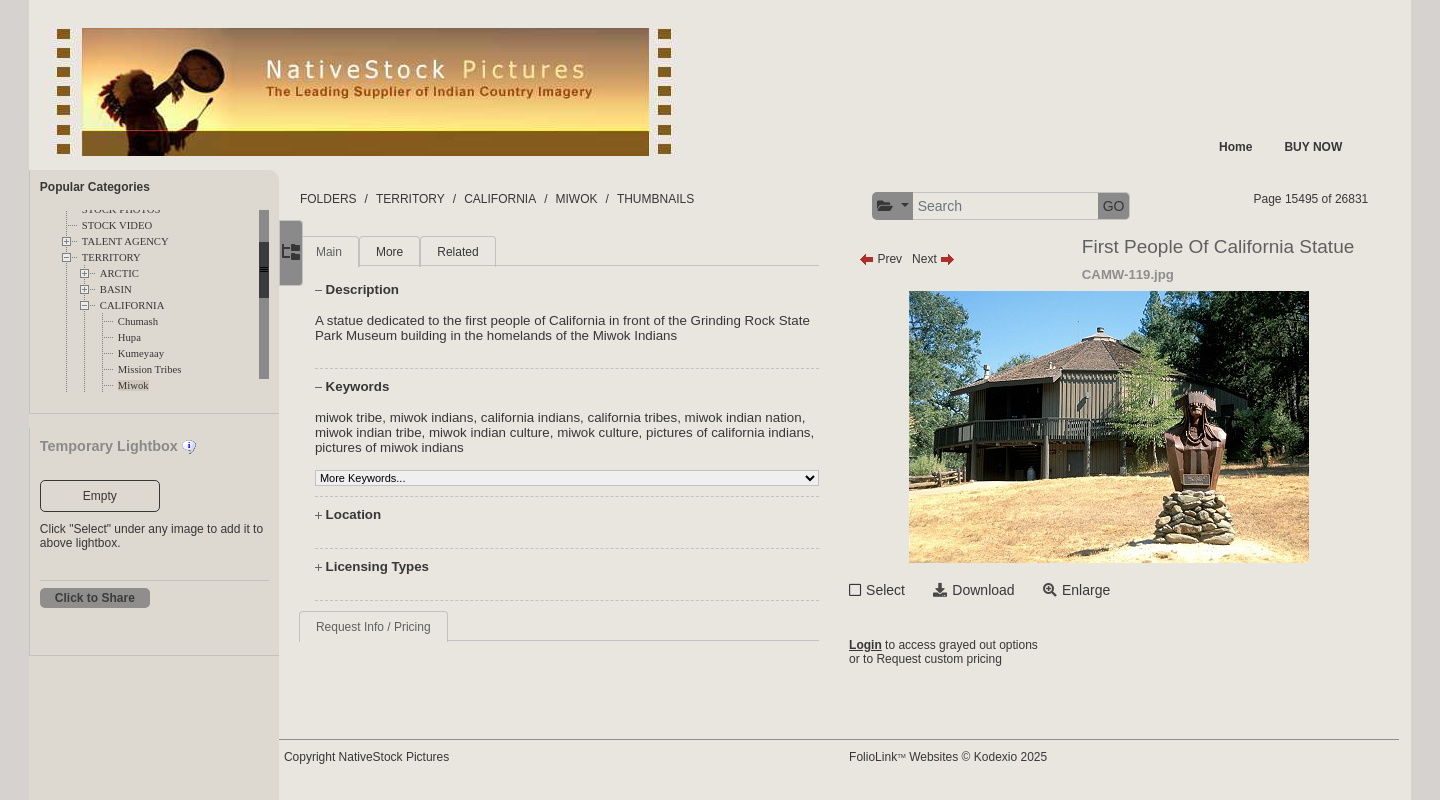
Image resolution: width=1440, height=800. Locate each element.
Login (886, 645)
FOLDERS (373, 199)
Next (954, 259)
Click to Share (95, 598)
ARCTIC (119, 273)
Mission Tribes (150, 369)
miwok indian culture (578, 432)
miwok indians (477, 417)
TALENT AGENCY (125, 241)
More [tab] (434, 252)
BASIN (116, 289)
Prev (901, 259)
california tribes (677, 417)
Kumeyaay (141, 353)
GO (1135, 206)
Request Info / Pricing (418, 627)
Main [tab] (374, 252)
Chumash (138, 321)
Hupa (129, 337)
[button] (913, 206)
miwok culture (686, 432)
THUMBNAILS (700, 199)
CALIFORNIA (132, 305)
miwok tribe (393, 417)
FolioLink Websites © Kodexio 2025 (969, 757)
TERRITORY (111, 257)
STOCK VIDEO (117, 225)
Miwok (133, 385)
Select (906, 590)
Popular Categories (95, 187)
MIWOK (621, 199)
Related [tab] (502, 252)
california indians (575, 417)
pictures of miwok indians (540, 447)
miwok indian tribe (457, 432)
